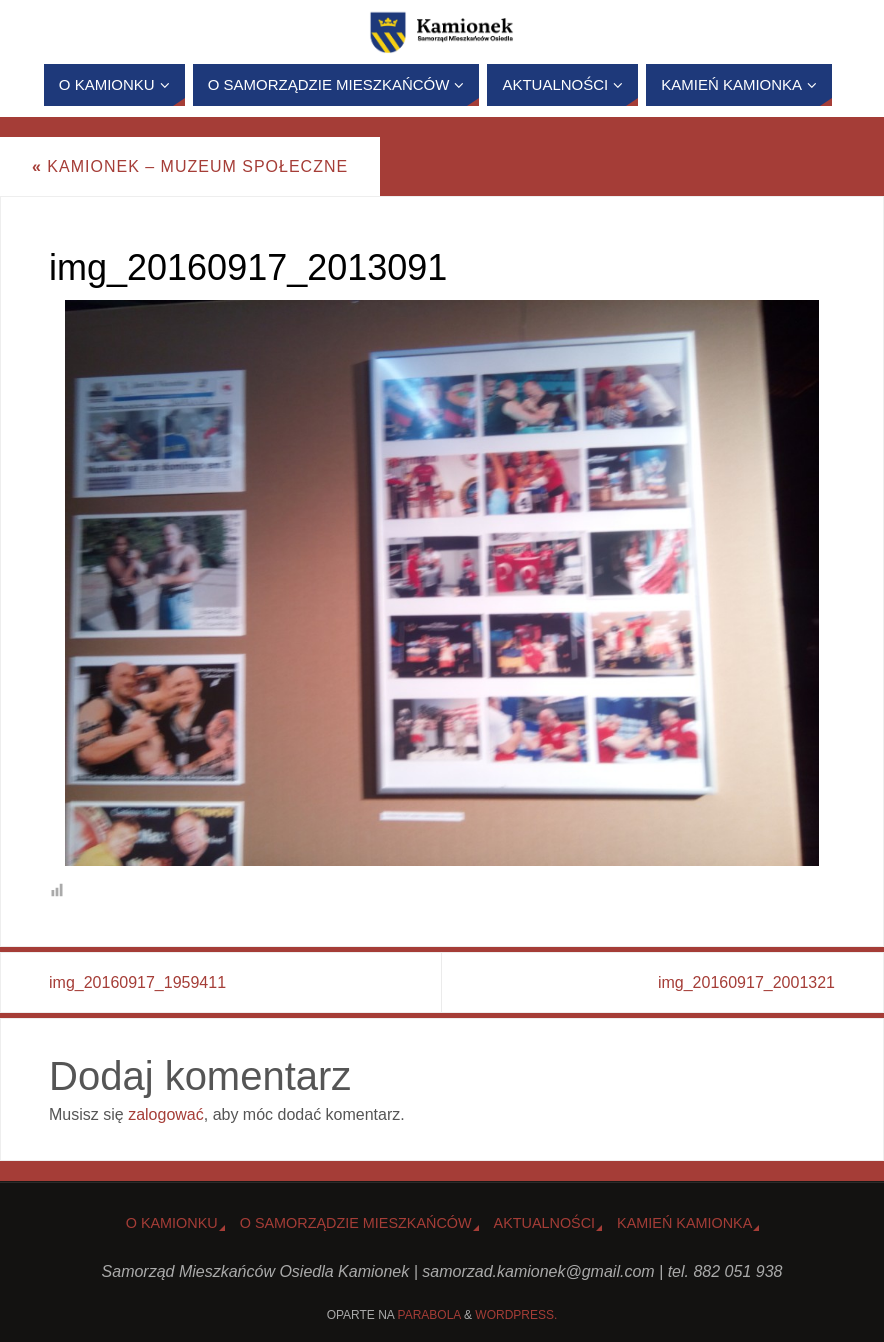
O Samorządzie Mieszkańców (356, 1223)
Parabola (429, 1315)
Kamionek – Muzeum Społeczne (190, 166)
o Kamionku (172, 1223)
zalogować (166, 1114)
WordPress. (516, 1315)
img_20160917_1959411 (137, 982)
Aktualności (545, 1223)
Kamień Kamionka (684, 1223)
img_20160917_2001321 (746, 982)
